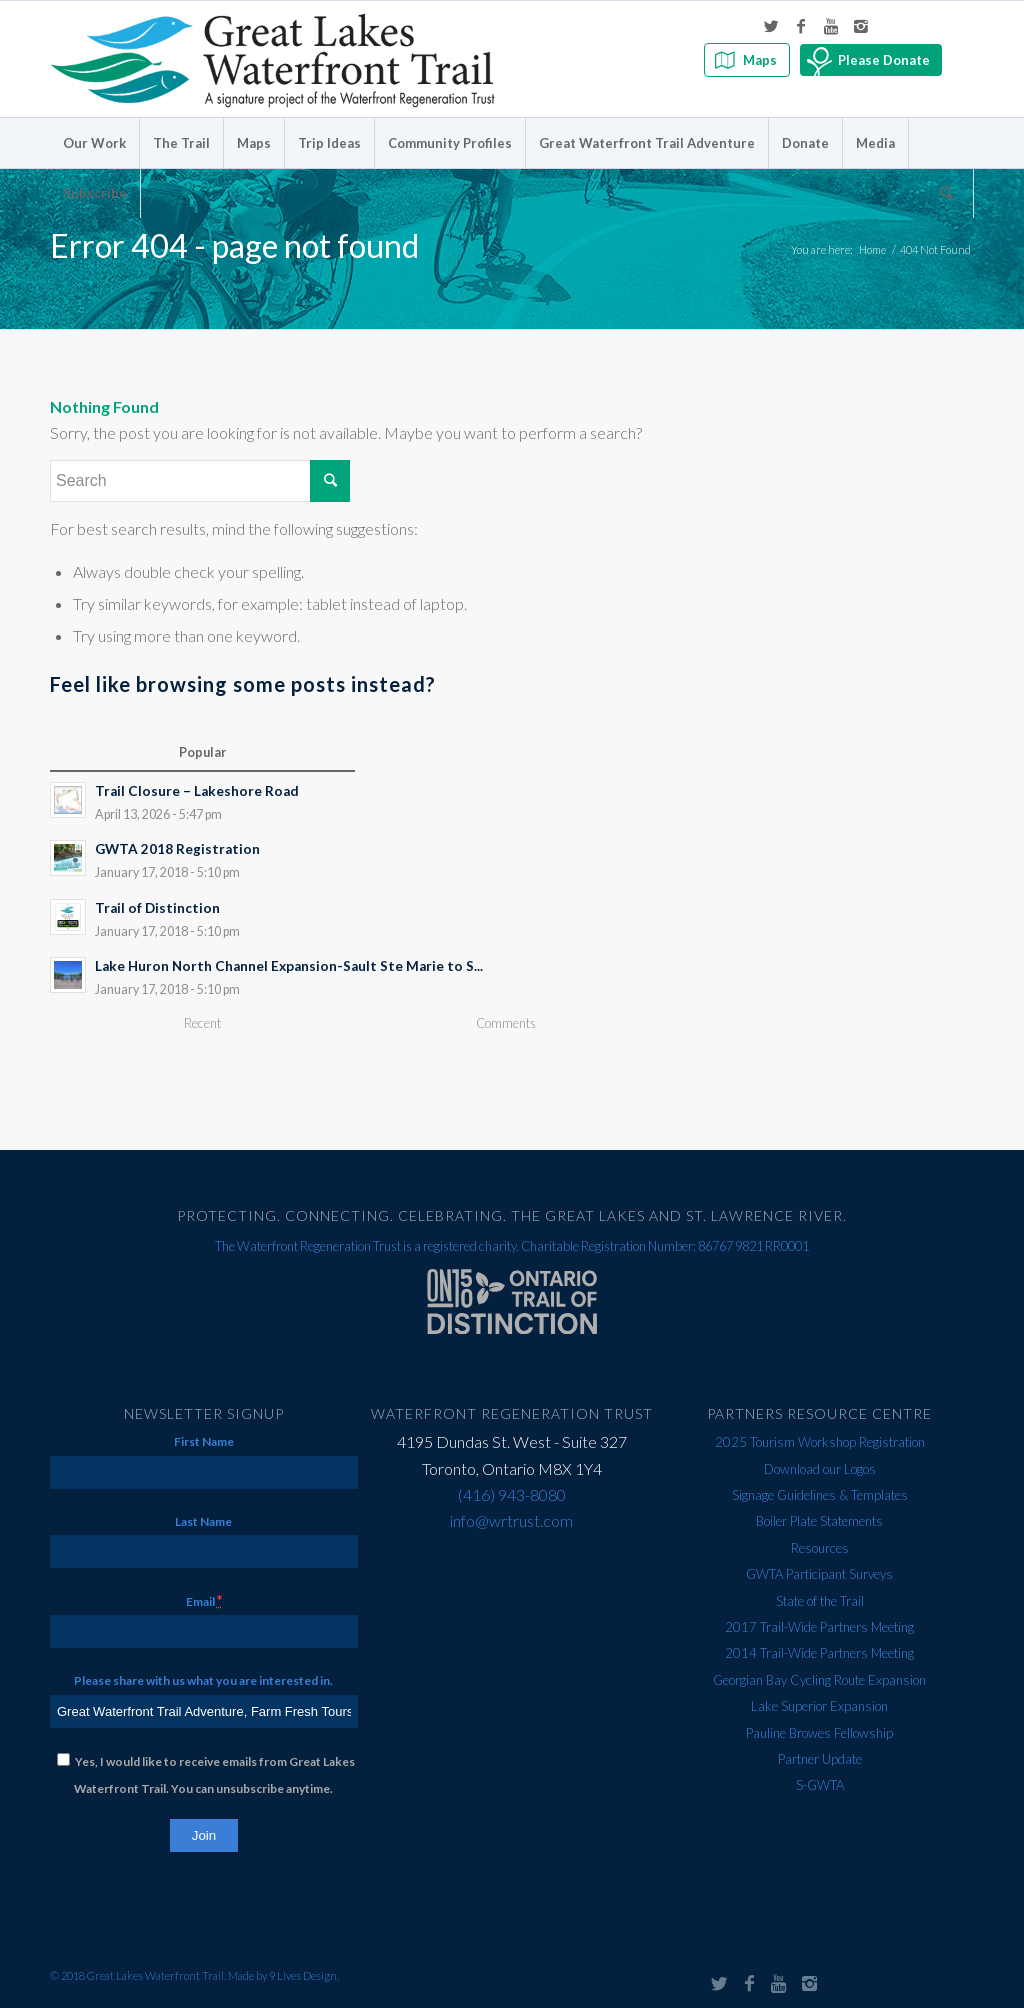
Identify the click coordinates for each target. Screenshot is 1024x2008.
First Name (204, 1441)
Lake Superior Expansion (819, 1706)
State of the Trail (820, 1601)
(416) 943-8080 (512, 1494)
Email (204, 1600)
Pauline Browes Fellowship (819, 1733)
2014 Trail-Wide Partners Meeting (819, 1653)
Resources (820, 1548)
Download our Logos (820, 1469)
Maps (760, 60)
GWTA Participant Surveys (819, 1574)
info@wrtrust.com (511, 1520)
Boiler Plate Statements (819, 1521)
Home (872, 249)
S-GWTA (820, 1785)
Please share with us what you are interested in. (203, 1680)
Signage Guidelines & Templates (820, 1495)
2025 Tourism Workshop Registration (820, 1442)
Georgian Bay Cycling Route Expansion (819, 1680)
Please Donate (884, 60)
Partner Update (820, 1759)
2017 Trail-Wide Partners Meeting (819, 1627)
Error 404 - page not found (234, 245)
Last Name (203, 1521)
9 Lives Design (303, 1975)
